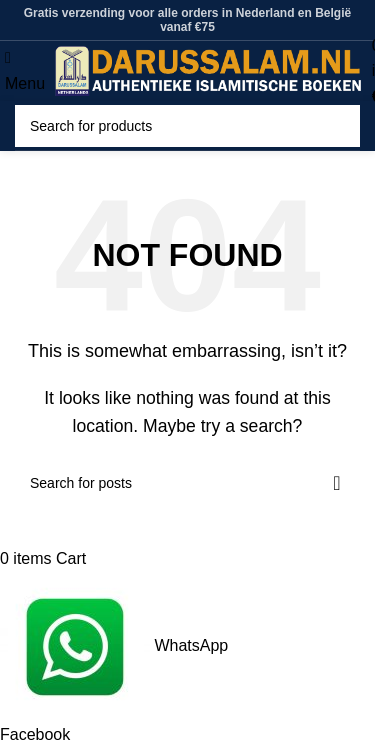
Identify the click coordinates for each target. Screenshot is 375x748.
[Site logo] (208, 69)
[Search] (187, 126)
